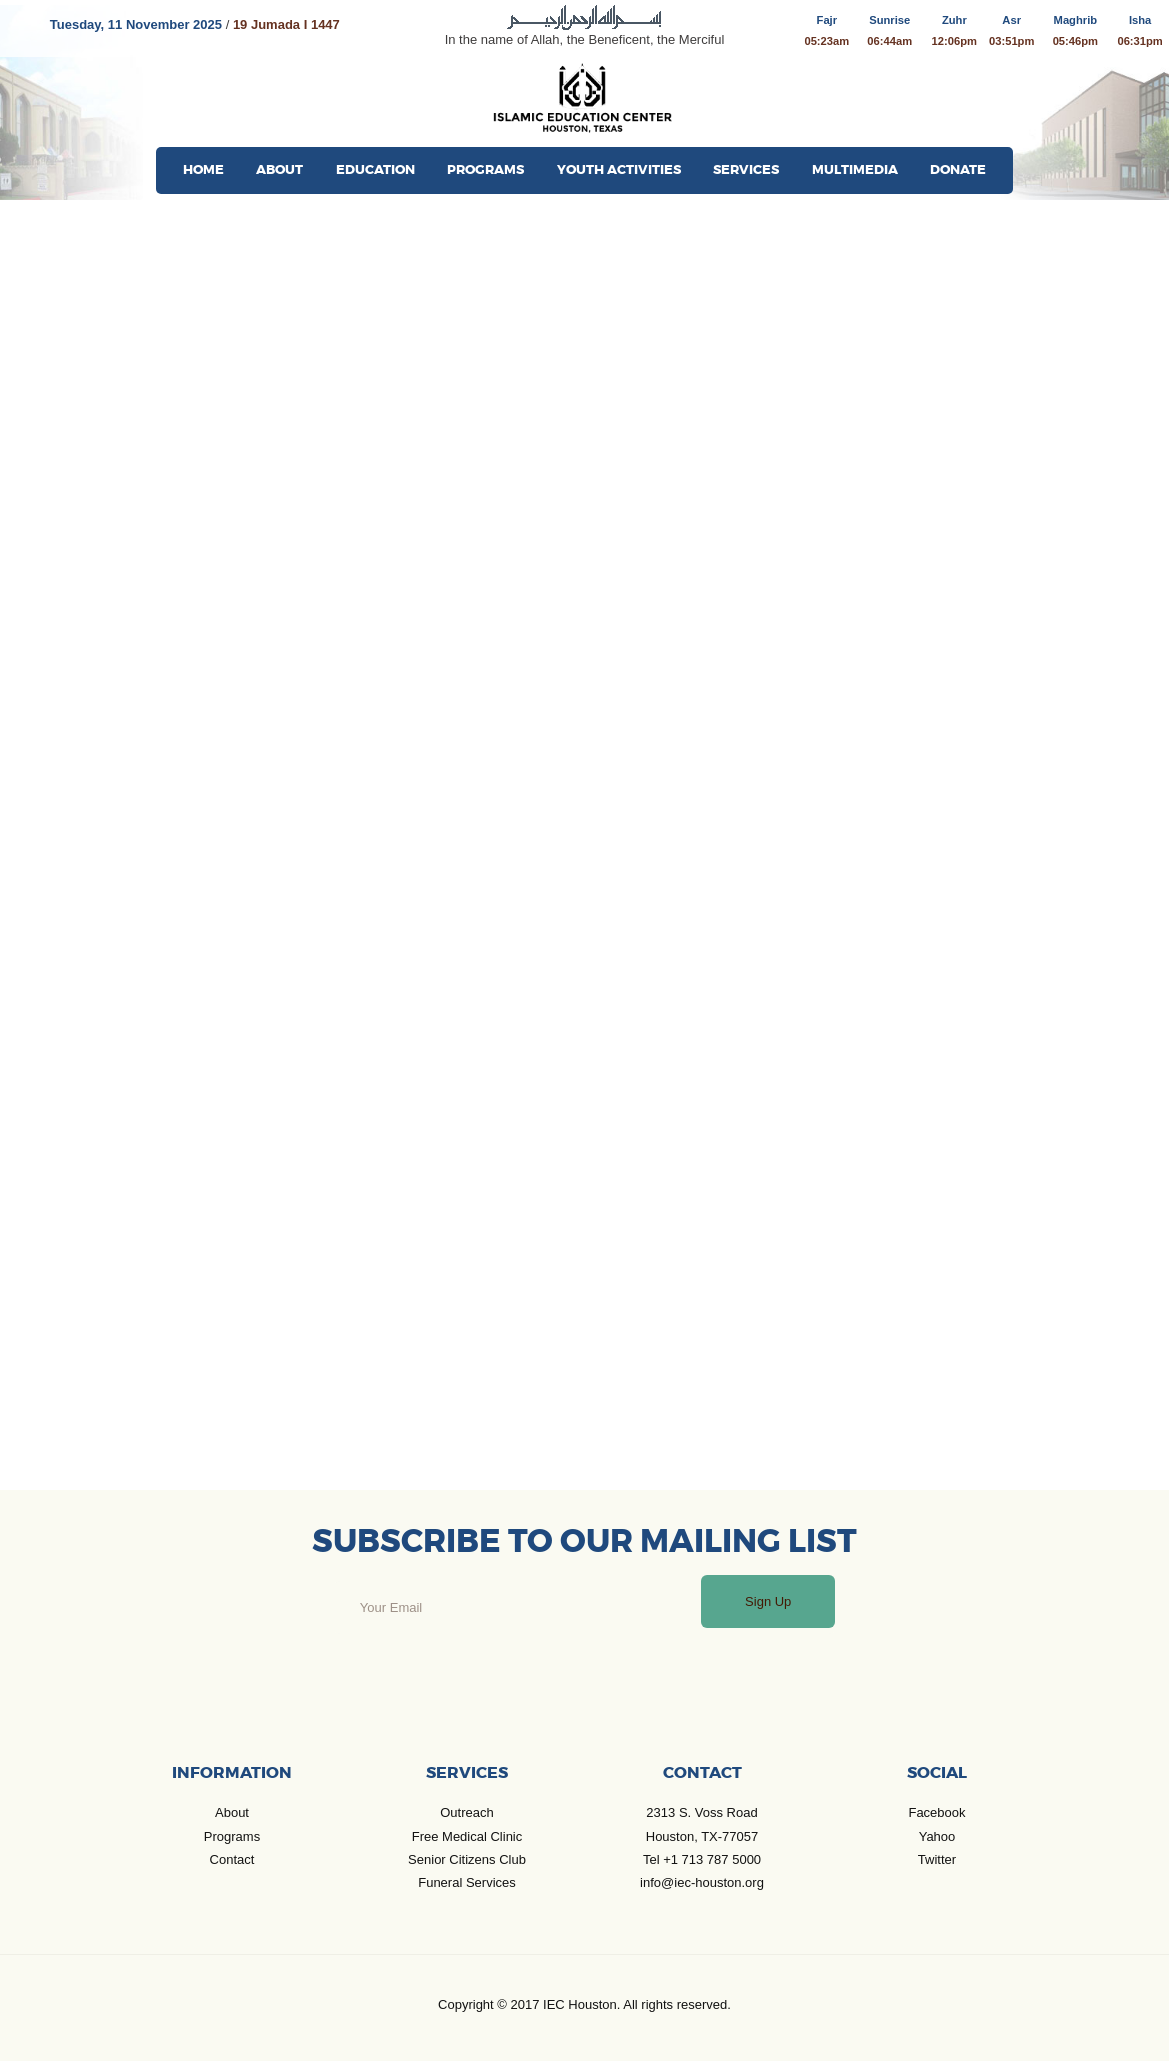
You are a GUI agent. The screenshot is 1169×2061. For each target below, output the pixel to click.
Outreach (466, 1812)
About (232, 1812)
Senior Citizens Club (467, 1859)
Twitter (937, 1859)
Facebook (936, 1812)
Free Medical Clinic (467, 1836)
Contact (232, 1859)
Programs (232, 1836)
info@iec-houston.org (702, 1882)
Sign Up (768, 1601)
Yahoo (937, 1836)
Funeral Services (467, 1882)
